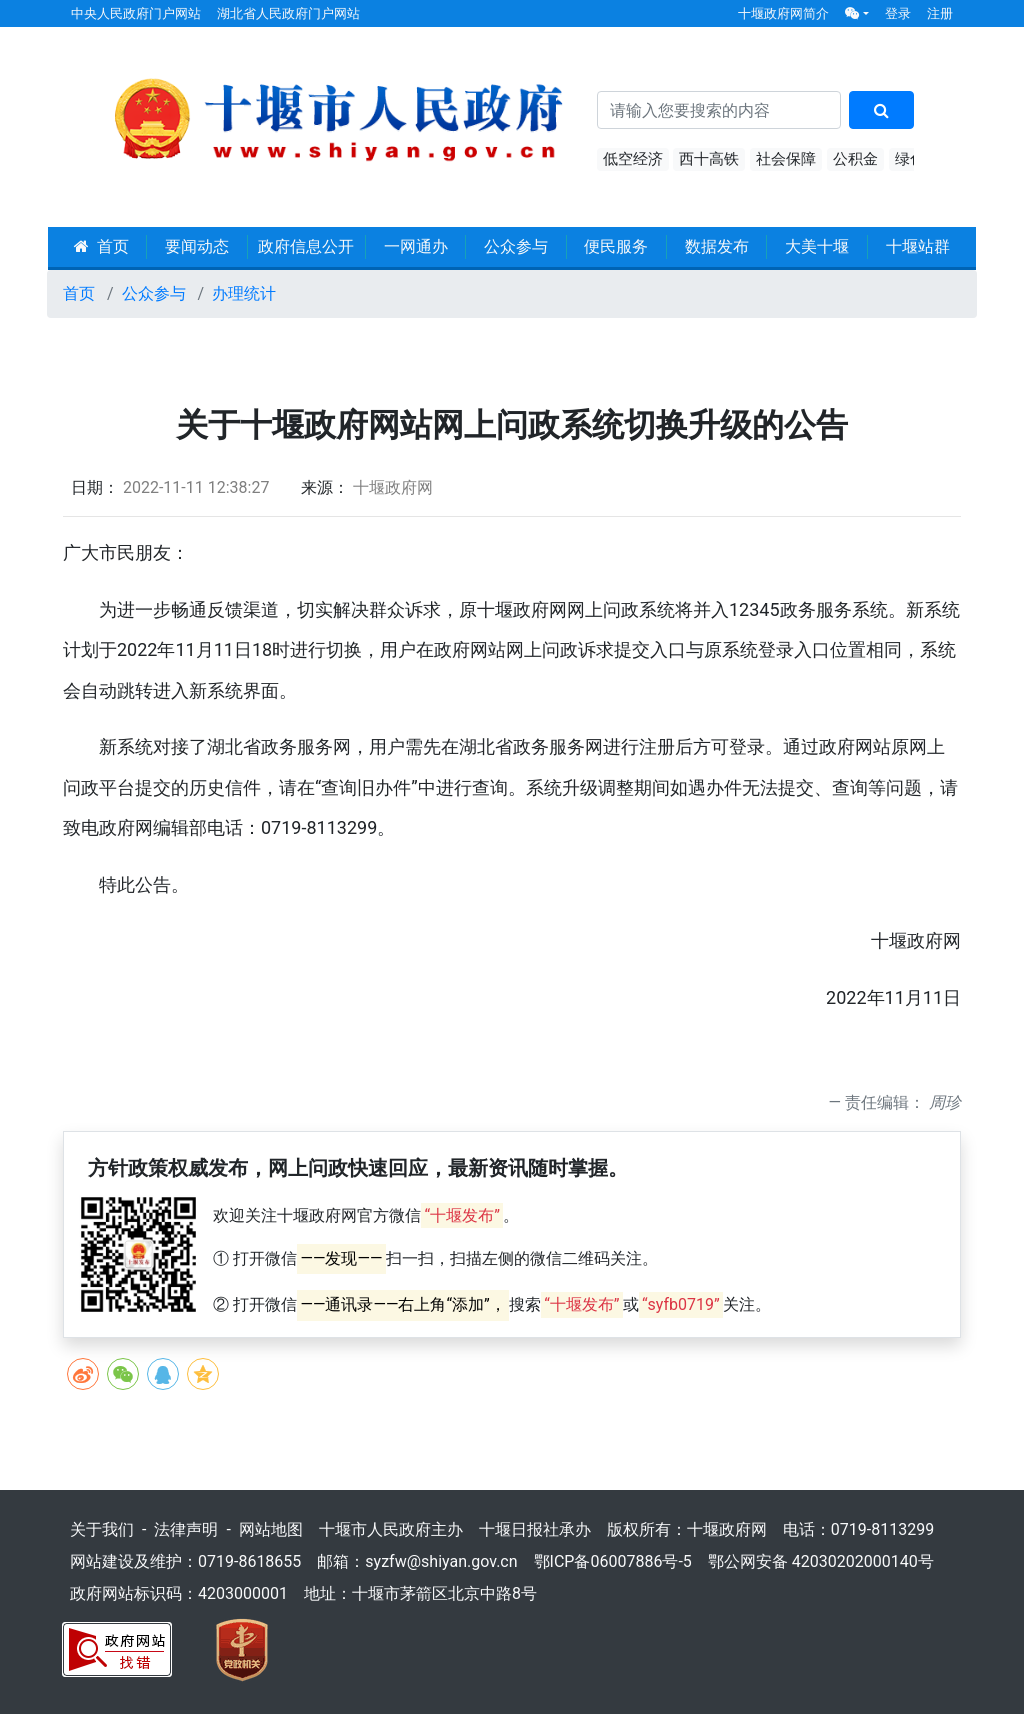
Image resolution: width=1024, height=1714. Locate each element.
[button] (857, 13)
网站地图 (271, 1529)
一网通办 (416, 246)
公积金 (855, 159)
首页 (101, 246)
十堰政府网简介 (783, 13)
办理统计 (244, 293)
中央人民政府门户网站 (136, 13)
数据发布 (717, 246)
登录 (898, 13)
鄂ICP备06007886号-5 (613, 1561)
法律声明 (186, 1529)
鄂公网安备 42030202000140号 (821, 1561)
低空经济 (633, 159)
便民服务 (616, 246)
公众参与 (516, 246)
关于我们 (102, 1529)
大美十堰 (817, 246)
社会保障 (786, 159)
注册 (940, 13)
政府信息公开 (306, 246)
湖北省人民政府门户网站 (288, 13)
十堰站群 (918, 246)
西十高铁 (709, 159)
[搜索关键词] (719, 110)
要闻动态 (197, 246)
